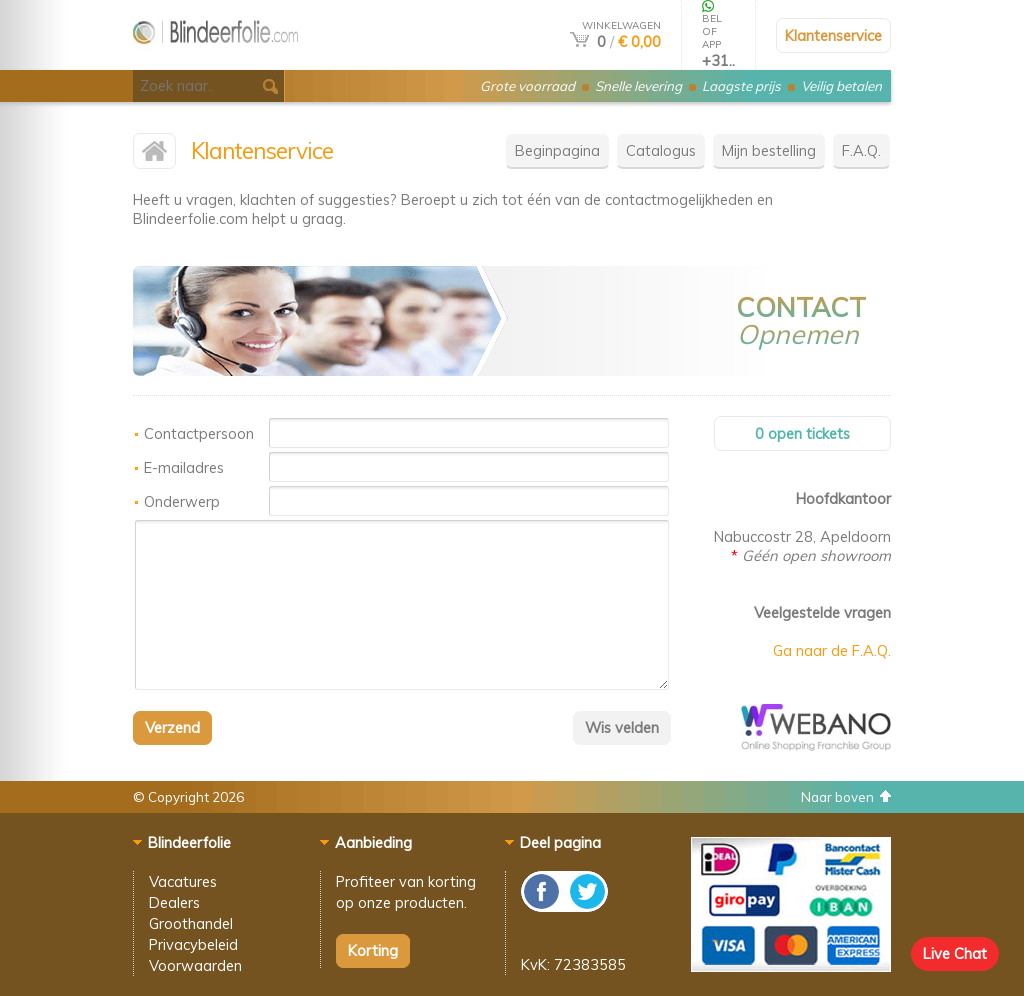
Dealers (174, 902)
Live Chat (955, 953)
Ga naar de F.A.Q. (832, 650)
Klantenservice (833, 35)
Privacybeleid (193, 944)
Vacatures (183, 881)
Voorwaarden (195, 965)
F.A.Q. (861, 150)
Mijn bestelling (769, 150)
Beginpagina (557, 150)
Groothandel (191, 923)
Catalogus (661, 150)
